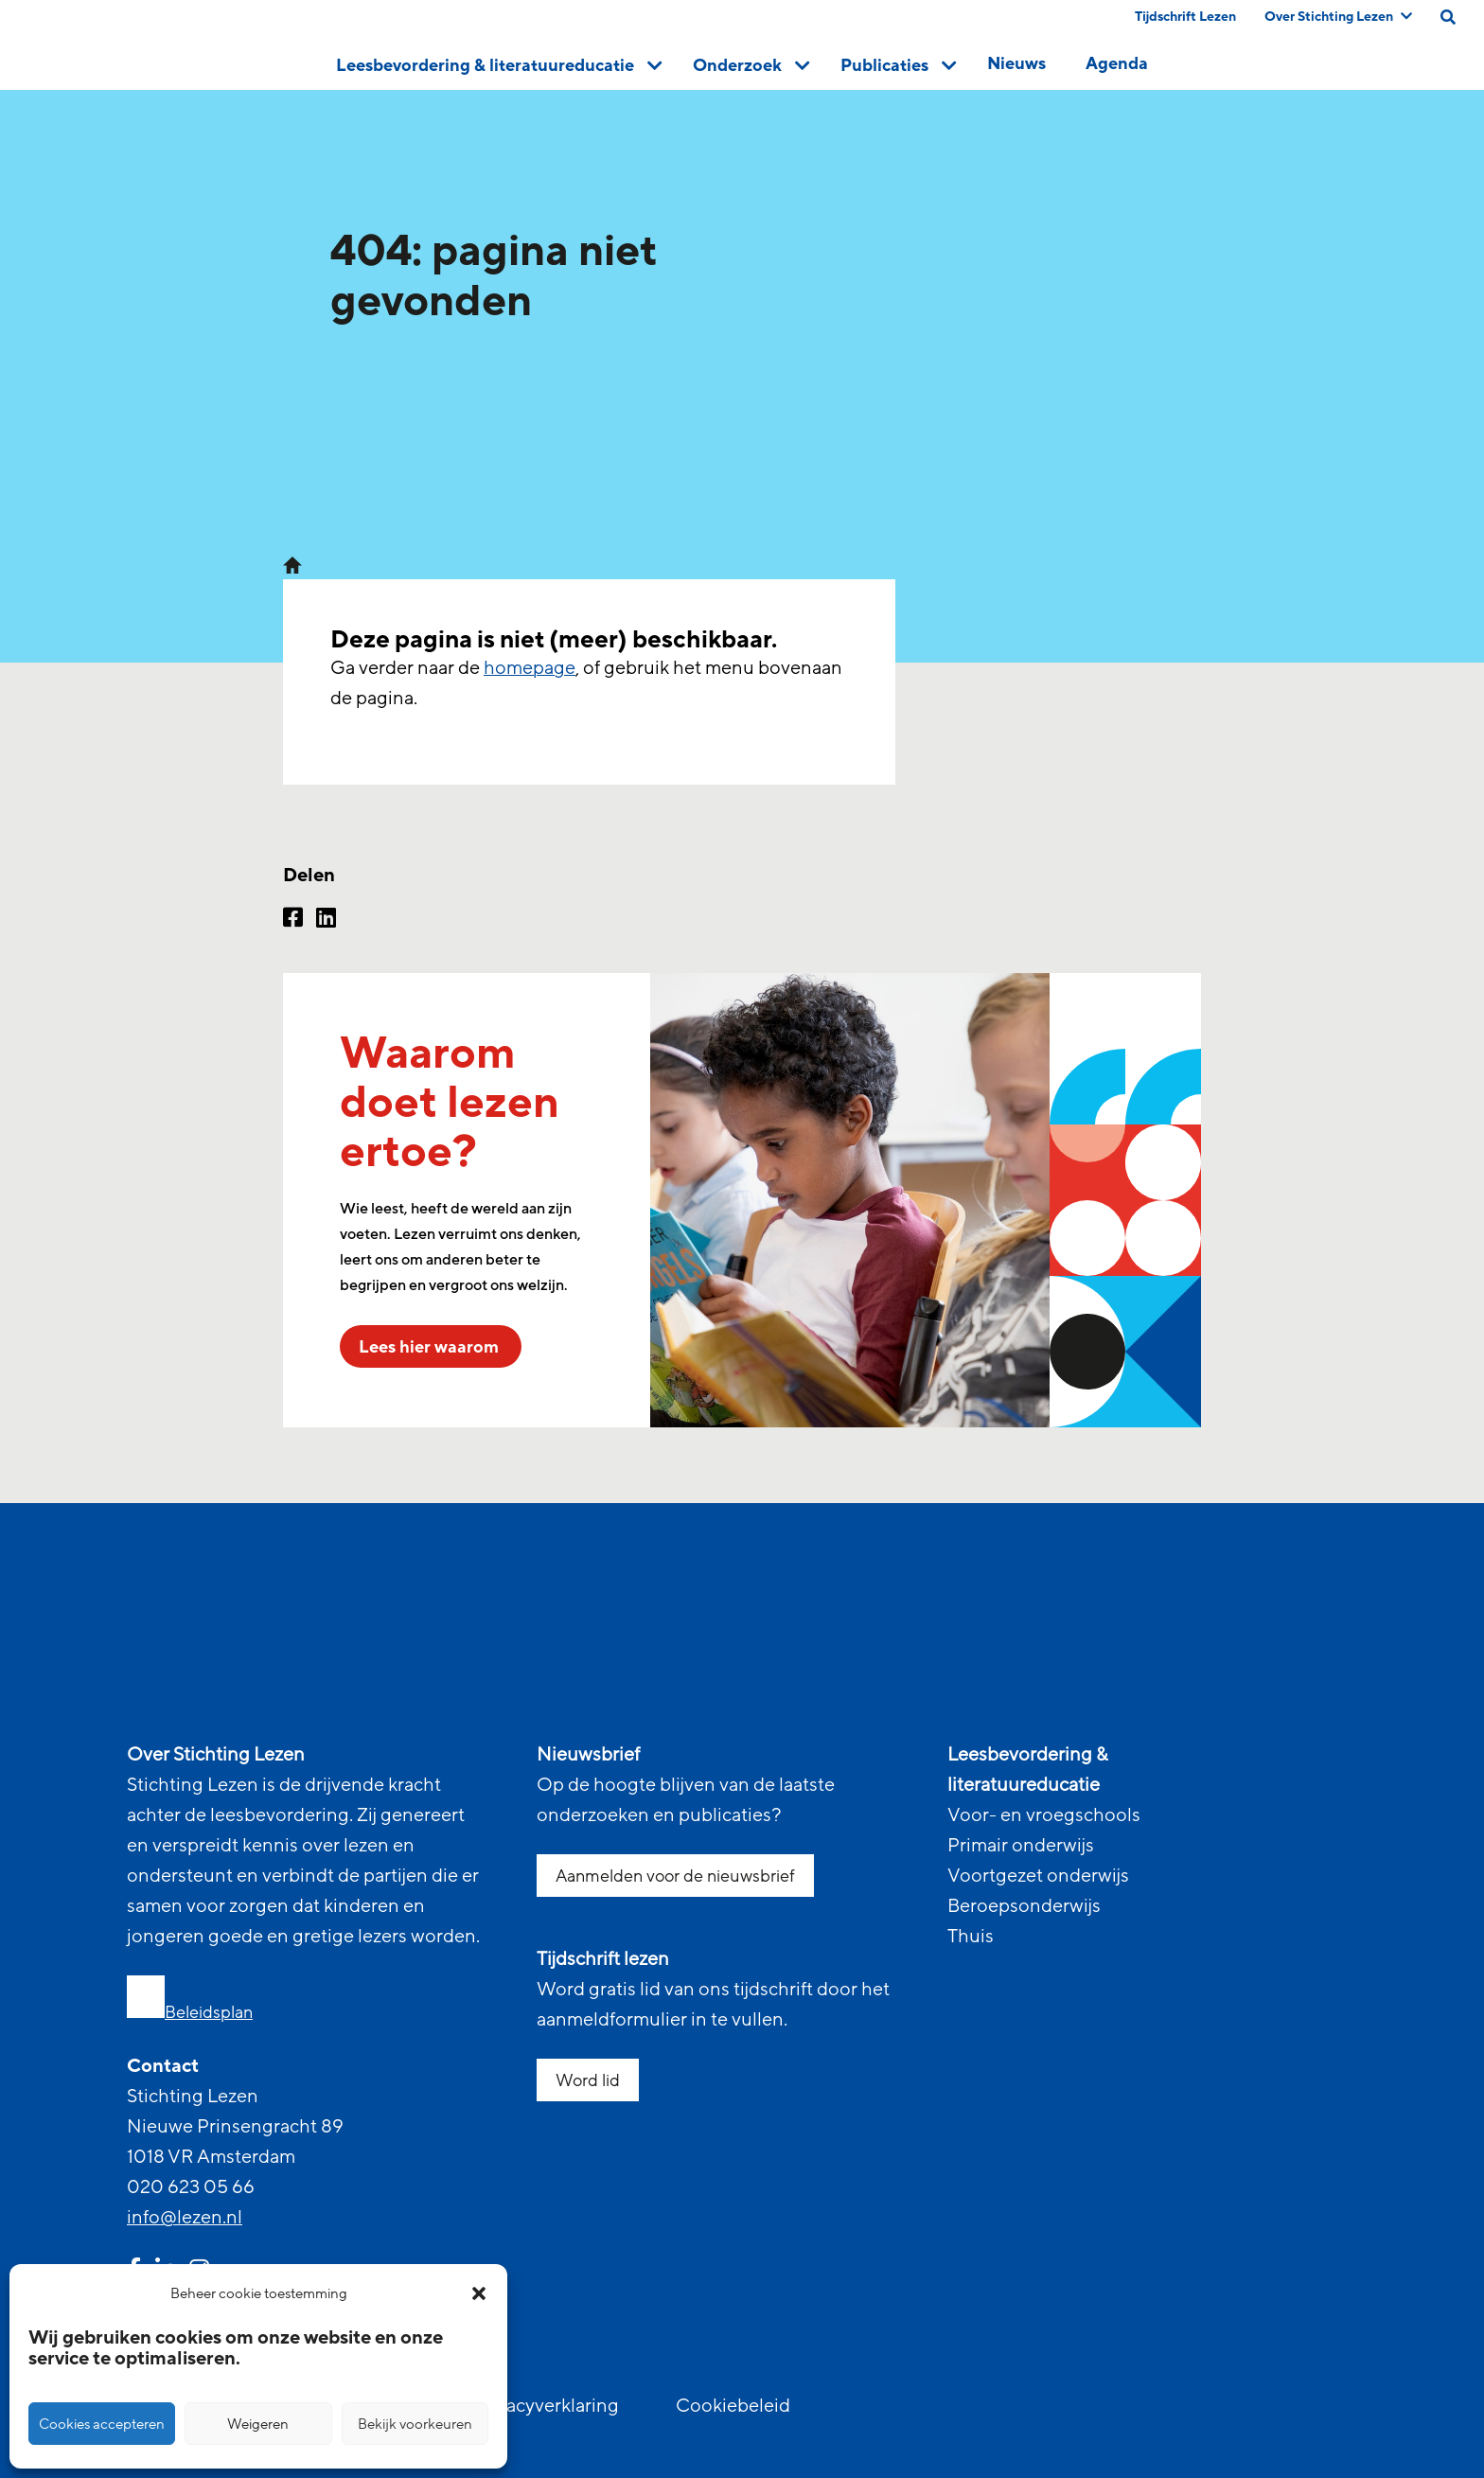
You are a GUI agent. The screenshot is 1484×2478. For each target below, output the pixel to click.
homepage (529, 668)
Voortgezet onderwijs (1038, 1876)
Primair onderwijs (1020, 1845)
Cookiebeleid (733, 2406)
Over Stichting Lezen (1338, 17)
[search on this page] (1448, 17)
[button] (478, 2293)
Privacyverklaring (546, 2406)
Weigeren (258, 2424)
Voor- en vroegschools (1043, 1815)
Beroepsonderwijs (1024, 1906)
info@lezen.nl (184, 2217)
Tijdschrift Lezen (1185, 17)
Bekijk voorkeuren (415, 2424)
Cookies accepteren (102, 2424)
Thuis (970, 1936)
